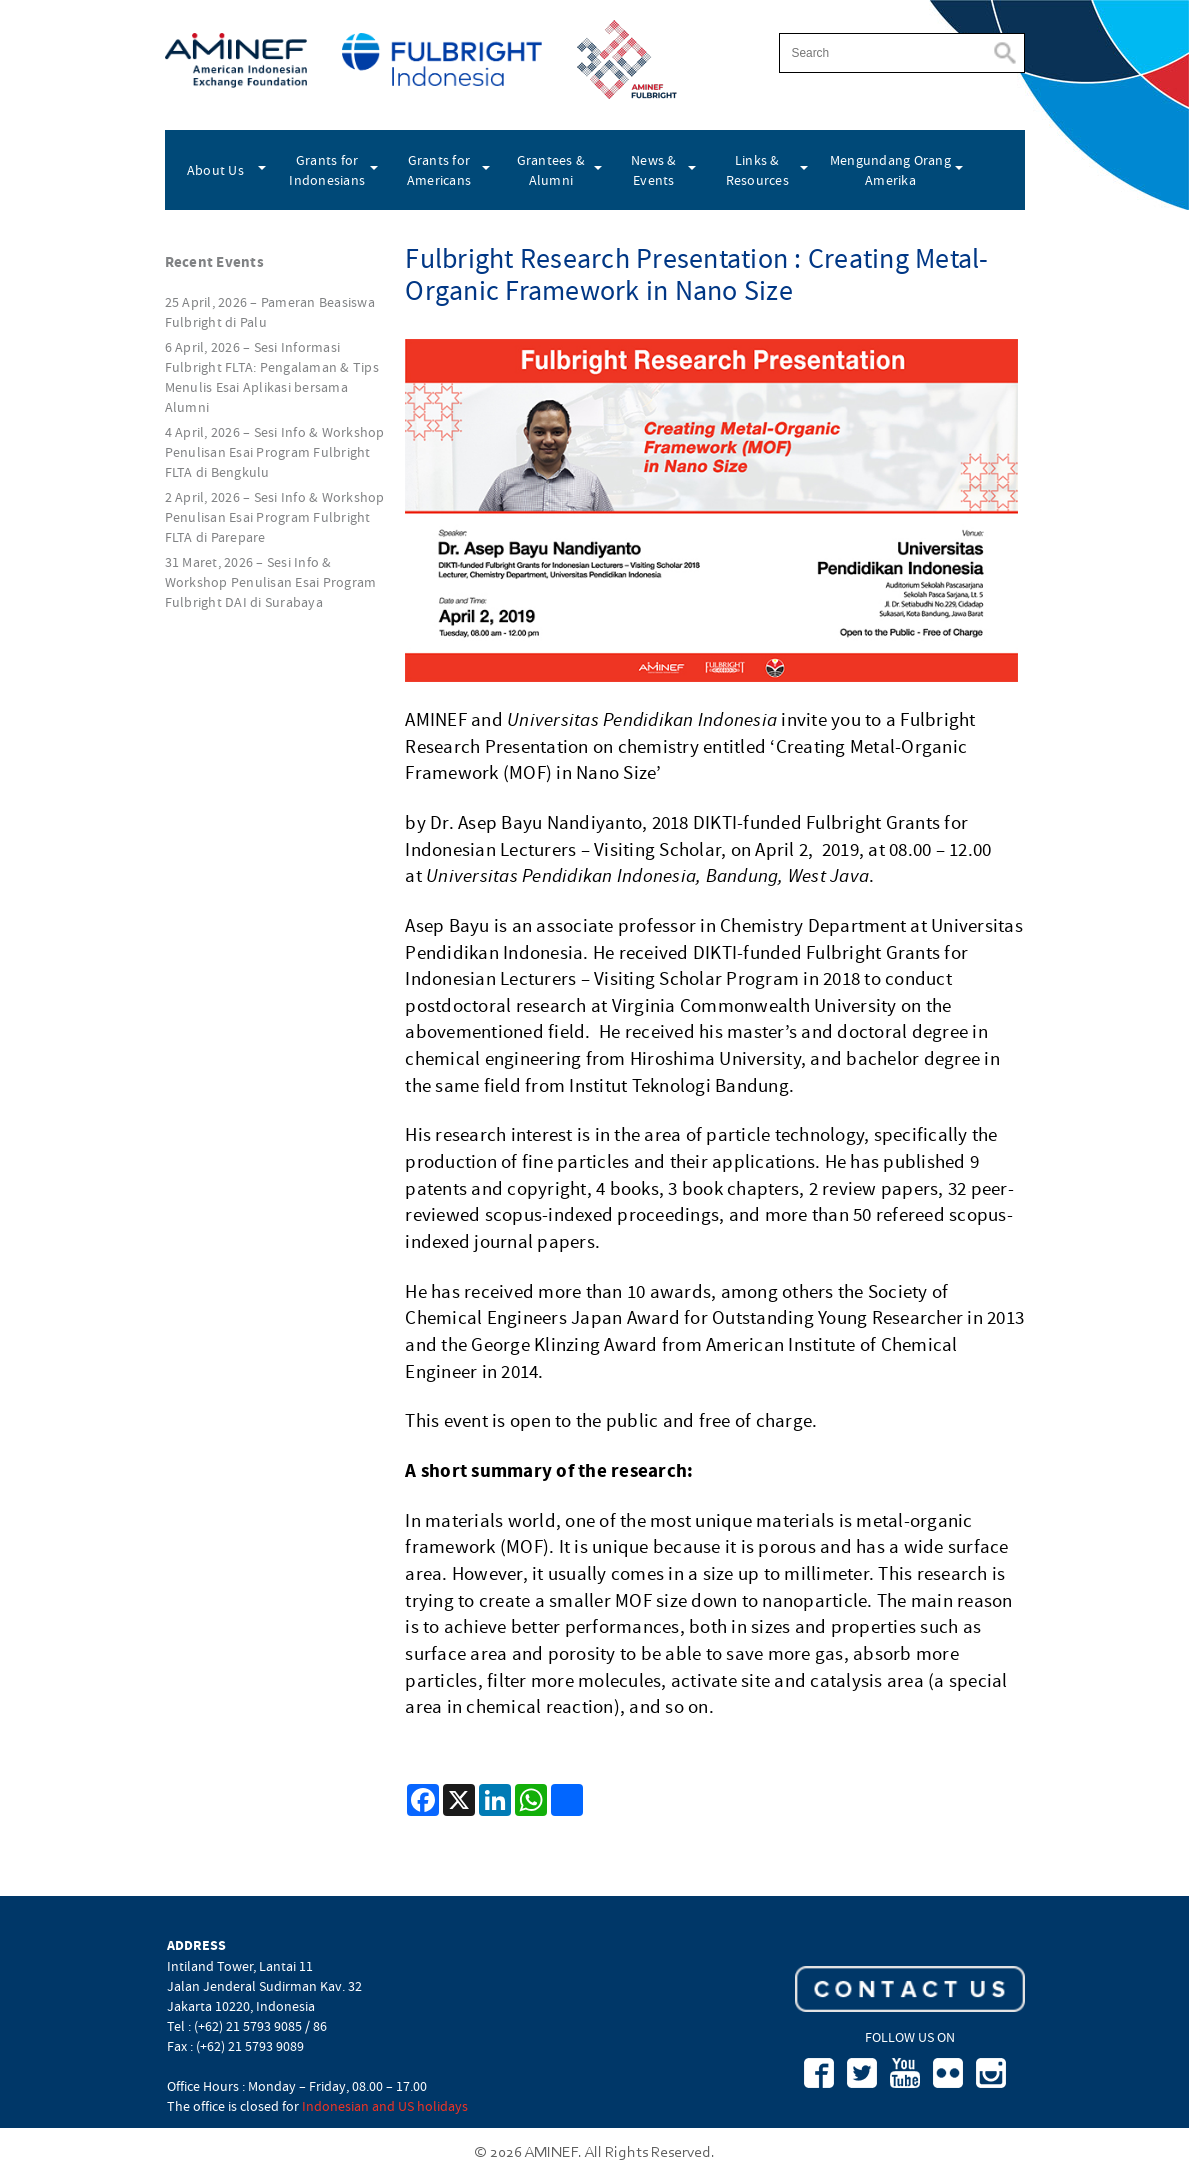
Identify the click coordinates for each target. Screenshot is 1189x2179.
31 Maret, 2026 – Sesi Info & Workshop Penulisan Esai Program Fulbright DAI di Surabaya (271, 582)
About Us (215, 170)
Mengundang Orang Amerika (890, 170)
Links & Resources (757, 170)
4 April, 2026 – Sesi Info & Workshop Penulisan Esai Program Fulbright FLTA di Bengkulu (275, 452)
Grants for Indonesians (327, 170)
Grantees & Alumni (551, 170)
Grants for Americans (439, 170)
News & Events (654, 170)
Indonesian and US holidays (385, 2106)
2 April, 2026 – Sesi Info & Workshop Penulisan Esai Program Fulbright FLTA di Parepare (275, 517)
